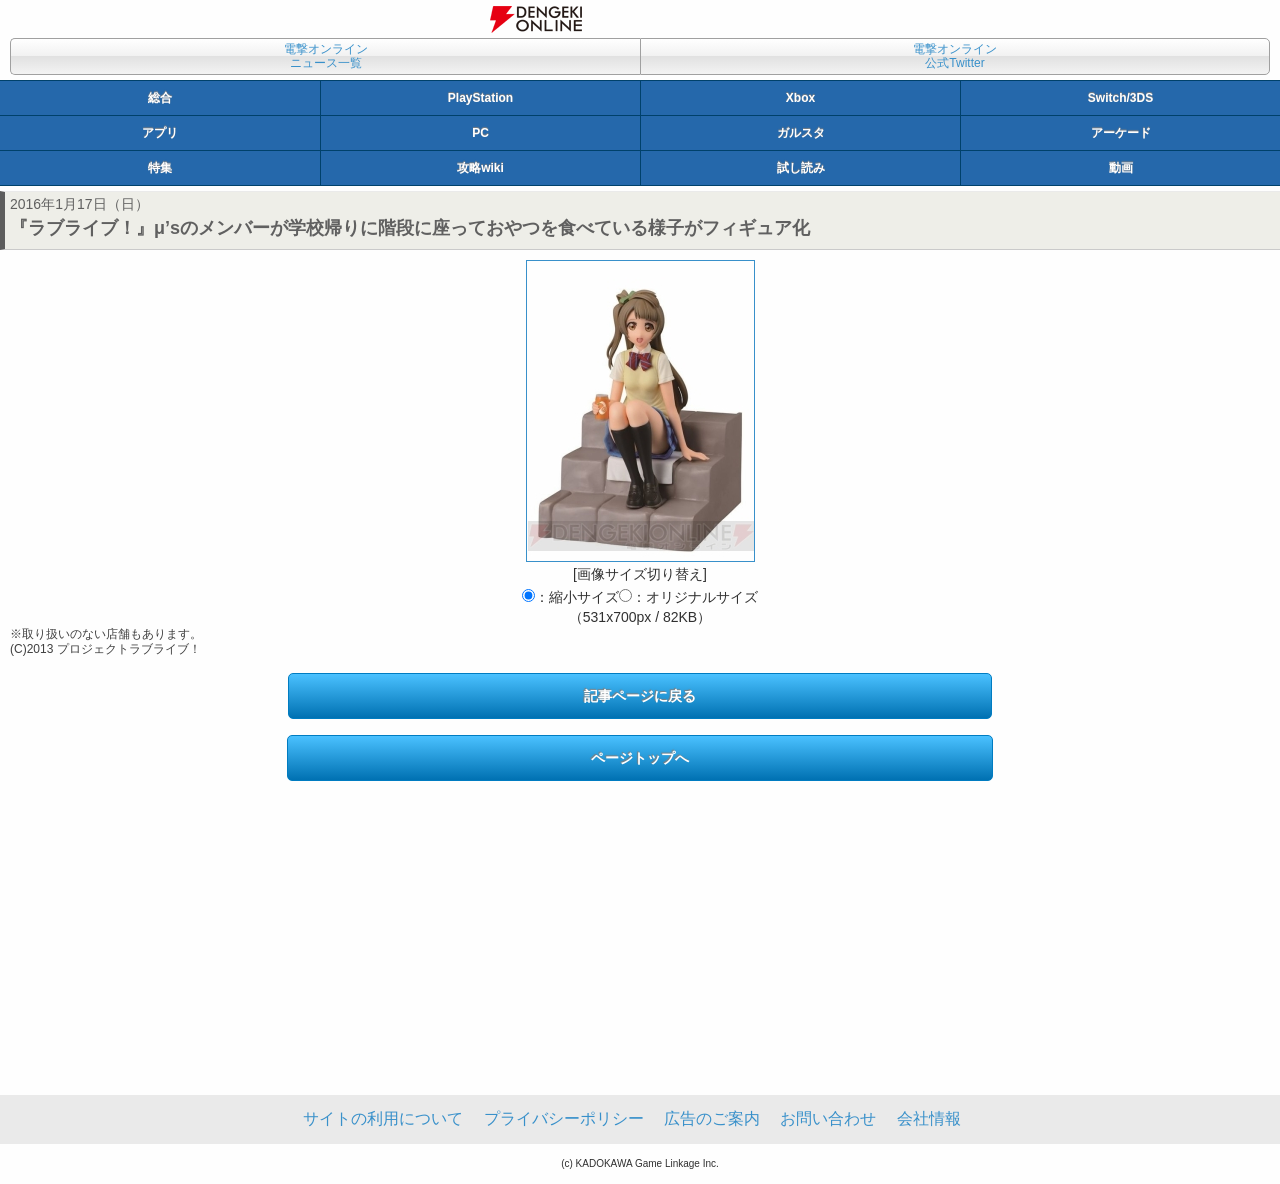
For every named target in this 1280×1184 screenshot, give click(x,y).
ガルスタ (801, 133)
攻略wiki (480, 168)
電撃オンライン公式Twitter (955, 56)
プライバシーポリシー (564, 1118)
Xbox (800, 98)
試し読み (801, 168)
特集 (160, 168)
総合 (160, 98)
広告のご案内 (712, 1118)
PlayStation (480, 98)
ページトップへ (640, 758)
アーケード (1121, 133)
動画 (1121, 168)
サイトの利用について (383, 1118)
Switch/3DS (1120, 98)
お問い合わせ (828, 1118)
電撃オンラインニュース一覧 (326, 56)
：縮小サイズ (570, 597)
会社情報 (929, 1118)
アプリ (160, 133)
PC (480, 133)
